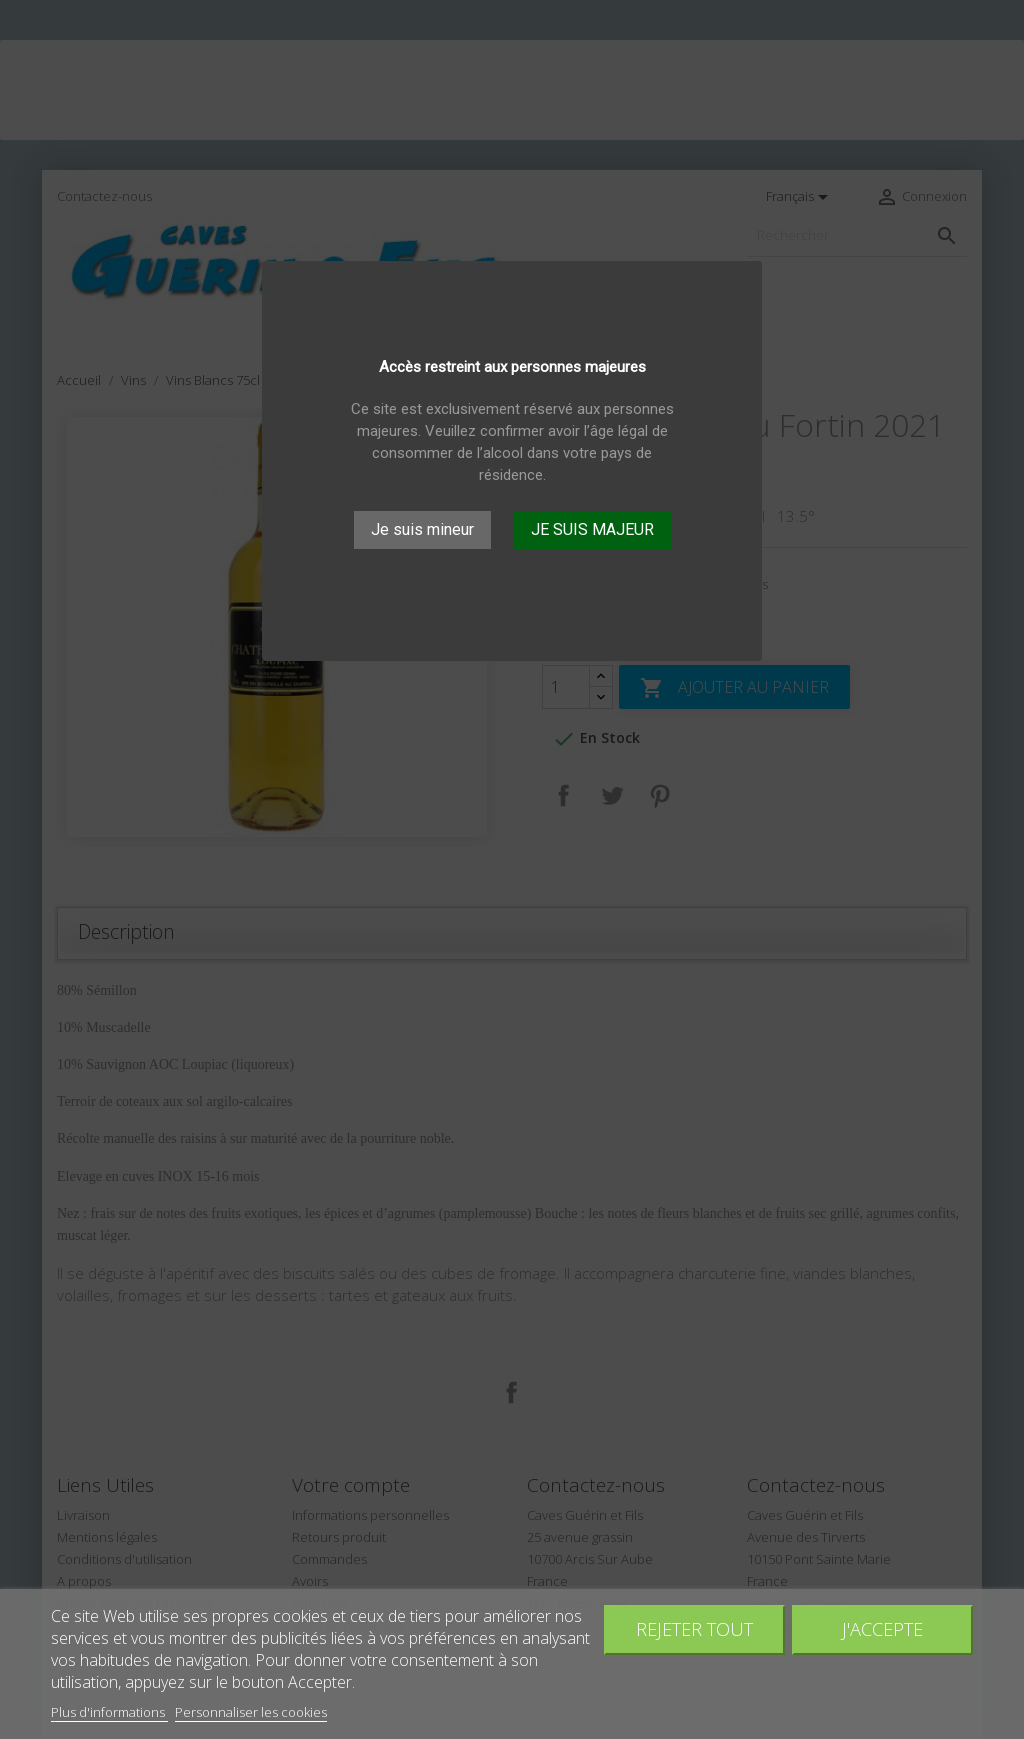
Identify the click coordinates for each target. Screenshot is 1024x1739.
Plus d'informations (109, 1712)
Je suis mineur (422, 529)
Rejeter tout (694, 1628)
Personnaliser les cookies (251, 1712)
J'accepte (882, 1628)
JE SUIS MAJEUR (592, 529)
